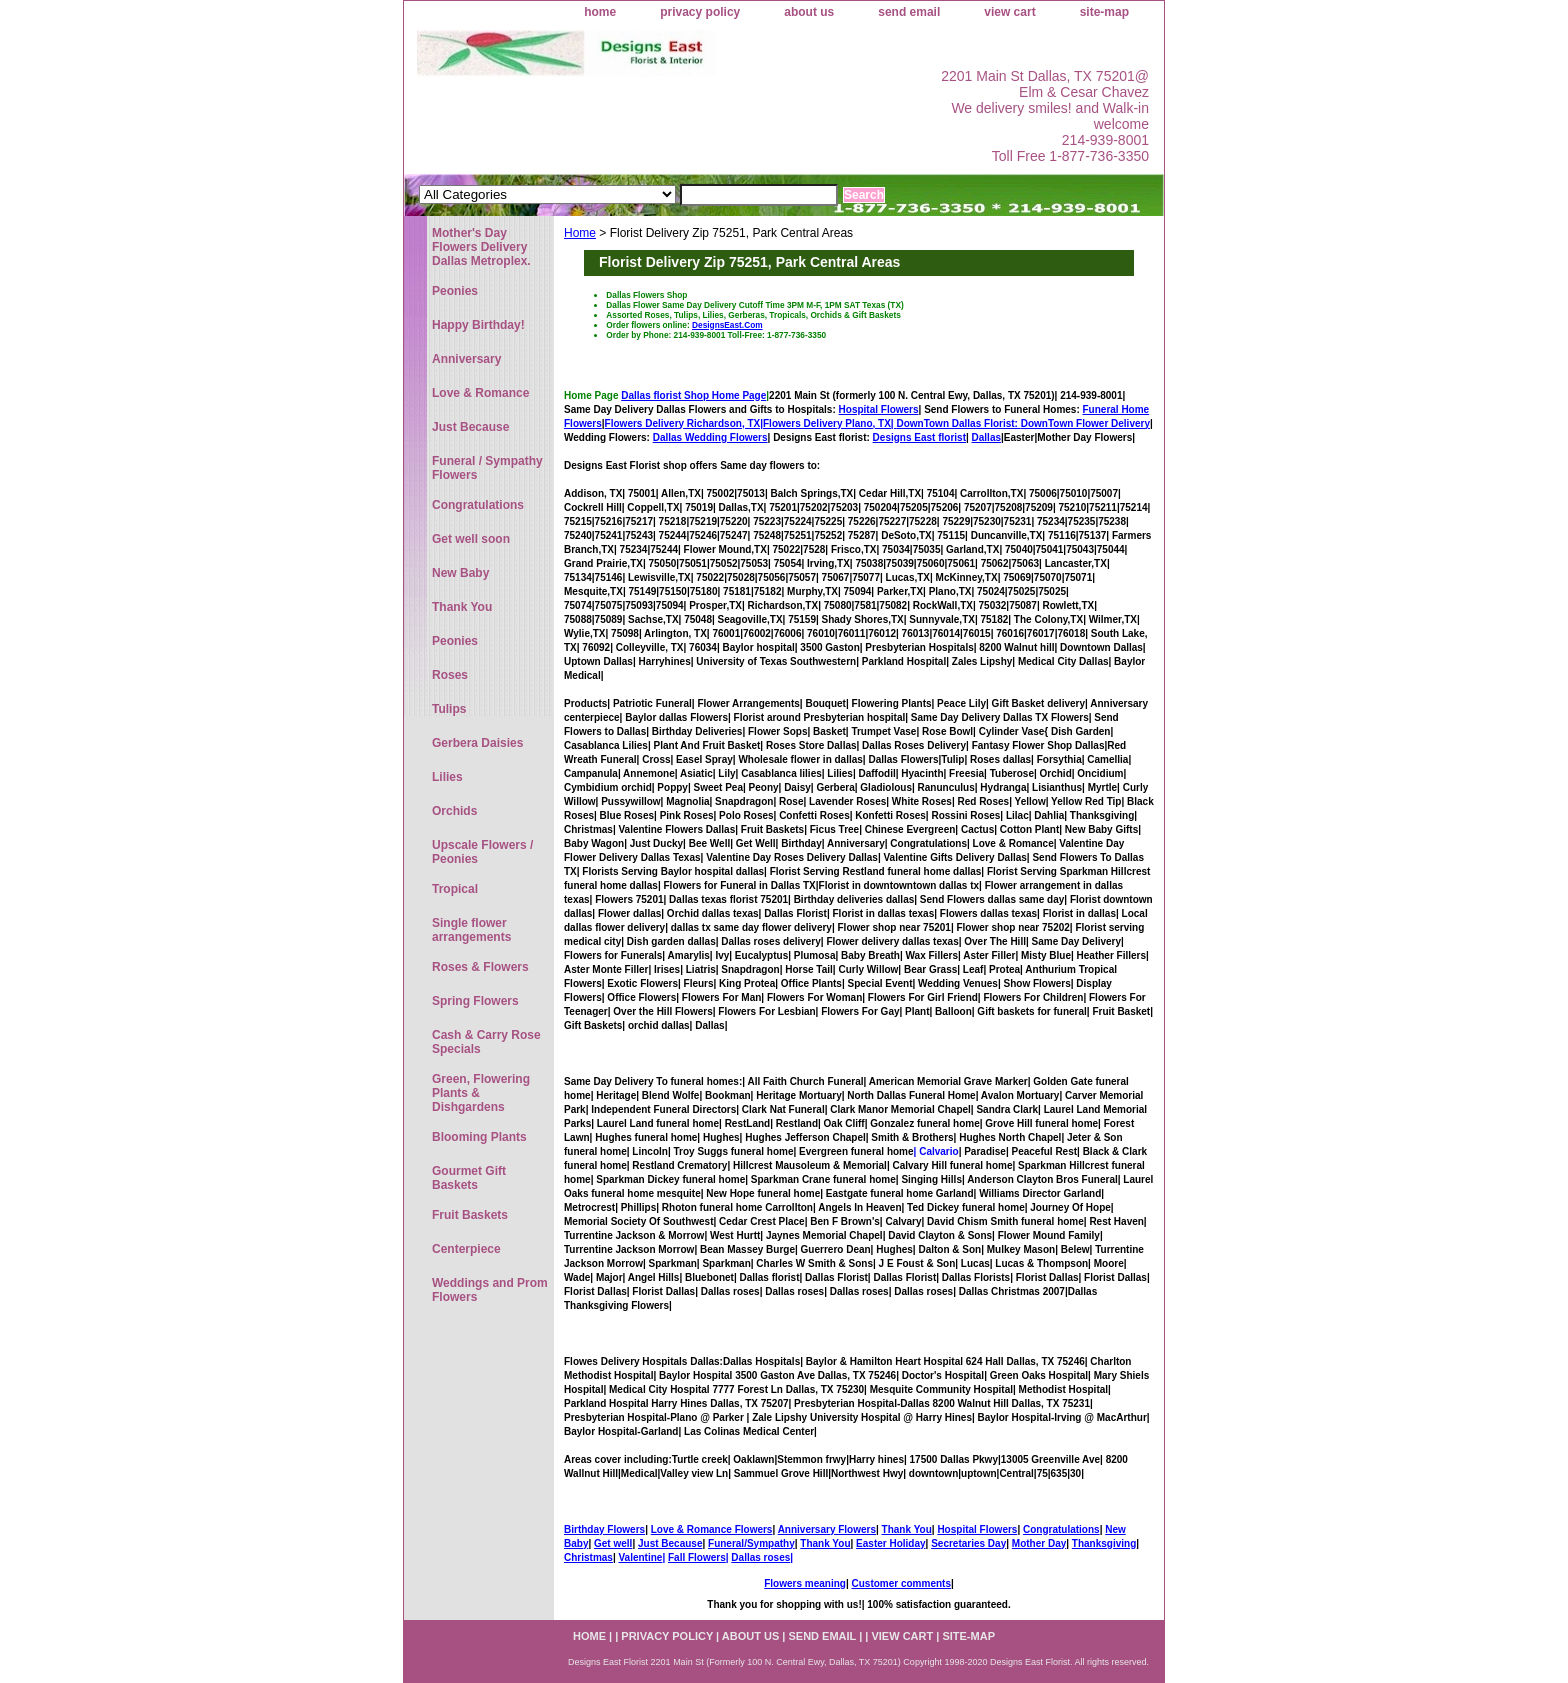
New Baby (460, 573)
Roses (450, 675)
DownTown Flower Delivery (1085, 423)
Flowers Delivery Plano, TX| (892, 423)
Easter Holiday (890, 1543)
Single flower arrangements (471, 930)
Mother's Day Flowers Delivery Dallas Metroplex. (481, 247)
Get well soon (471, 539)
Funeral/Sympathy (751, 1543)
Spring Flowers (475, 1001)
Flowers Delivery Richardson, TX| (684, 423)
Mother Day (1039, 1543)
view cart (1009, 12)
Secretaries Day (968, 1543)
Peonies (455, 291)
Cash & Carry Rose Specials (486, 1042)
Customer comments (900, 1583)
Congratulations (1061, 1529)
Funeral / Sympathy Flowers (487, 468)
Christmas (588, 1557)
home (600, 12)
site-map (1104, 12)
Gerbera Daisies (477, 743)
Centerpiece (466, 1249)
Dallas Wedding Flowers (710, 437)
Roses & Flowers (480, 967)
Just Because (670, 1543)
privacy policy (700, 12)
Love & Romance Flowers (712, 1529)
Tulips (449, 709)
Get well (613, 1543)
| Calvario (936, 1151)
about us (809, 12)
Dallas (986, 437)
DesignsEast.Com (727, 325)
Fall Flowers (697, 1557)
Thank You (907, 1529)
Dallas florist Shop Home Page (693, 395)
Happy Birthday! (478, 325)
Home (580, 233)
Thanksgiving (1104, 1543)
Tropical (455, 889)
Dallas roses (760, 1557)
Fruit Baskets (470, 1215)
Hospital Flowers (879, 409)
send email (909, 12)
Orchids (454, 811)
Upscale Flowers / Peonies (482, 852)
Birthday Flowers (604, 1529)
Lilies (447, 777)
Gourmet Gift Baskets (469, 1178)
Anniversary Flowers (827, 1529)
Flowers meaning (805, 1583)
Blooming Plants (479, 1137)
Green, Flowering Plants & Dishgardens (481, 1093)
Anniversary (466, 359)
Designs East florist (919, 437)
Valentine (640, 1557)
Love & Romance (480, 393)
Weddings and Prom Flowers (490, 1290)
